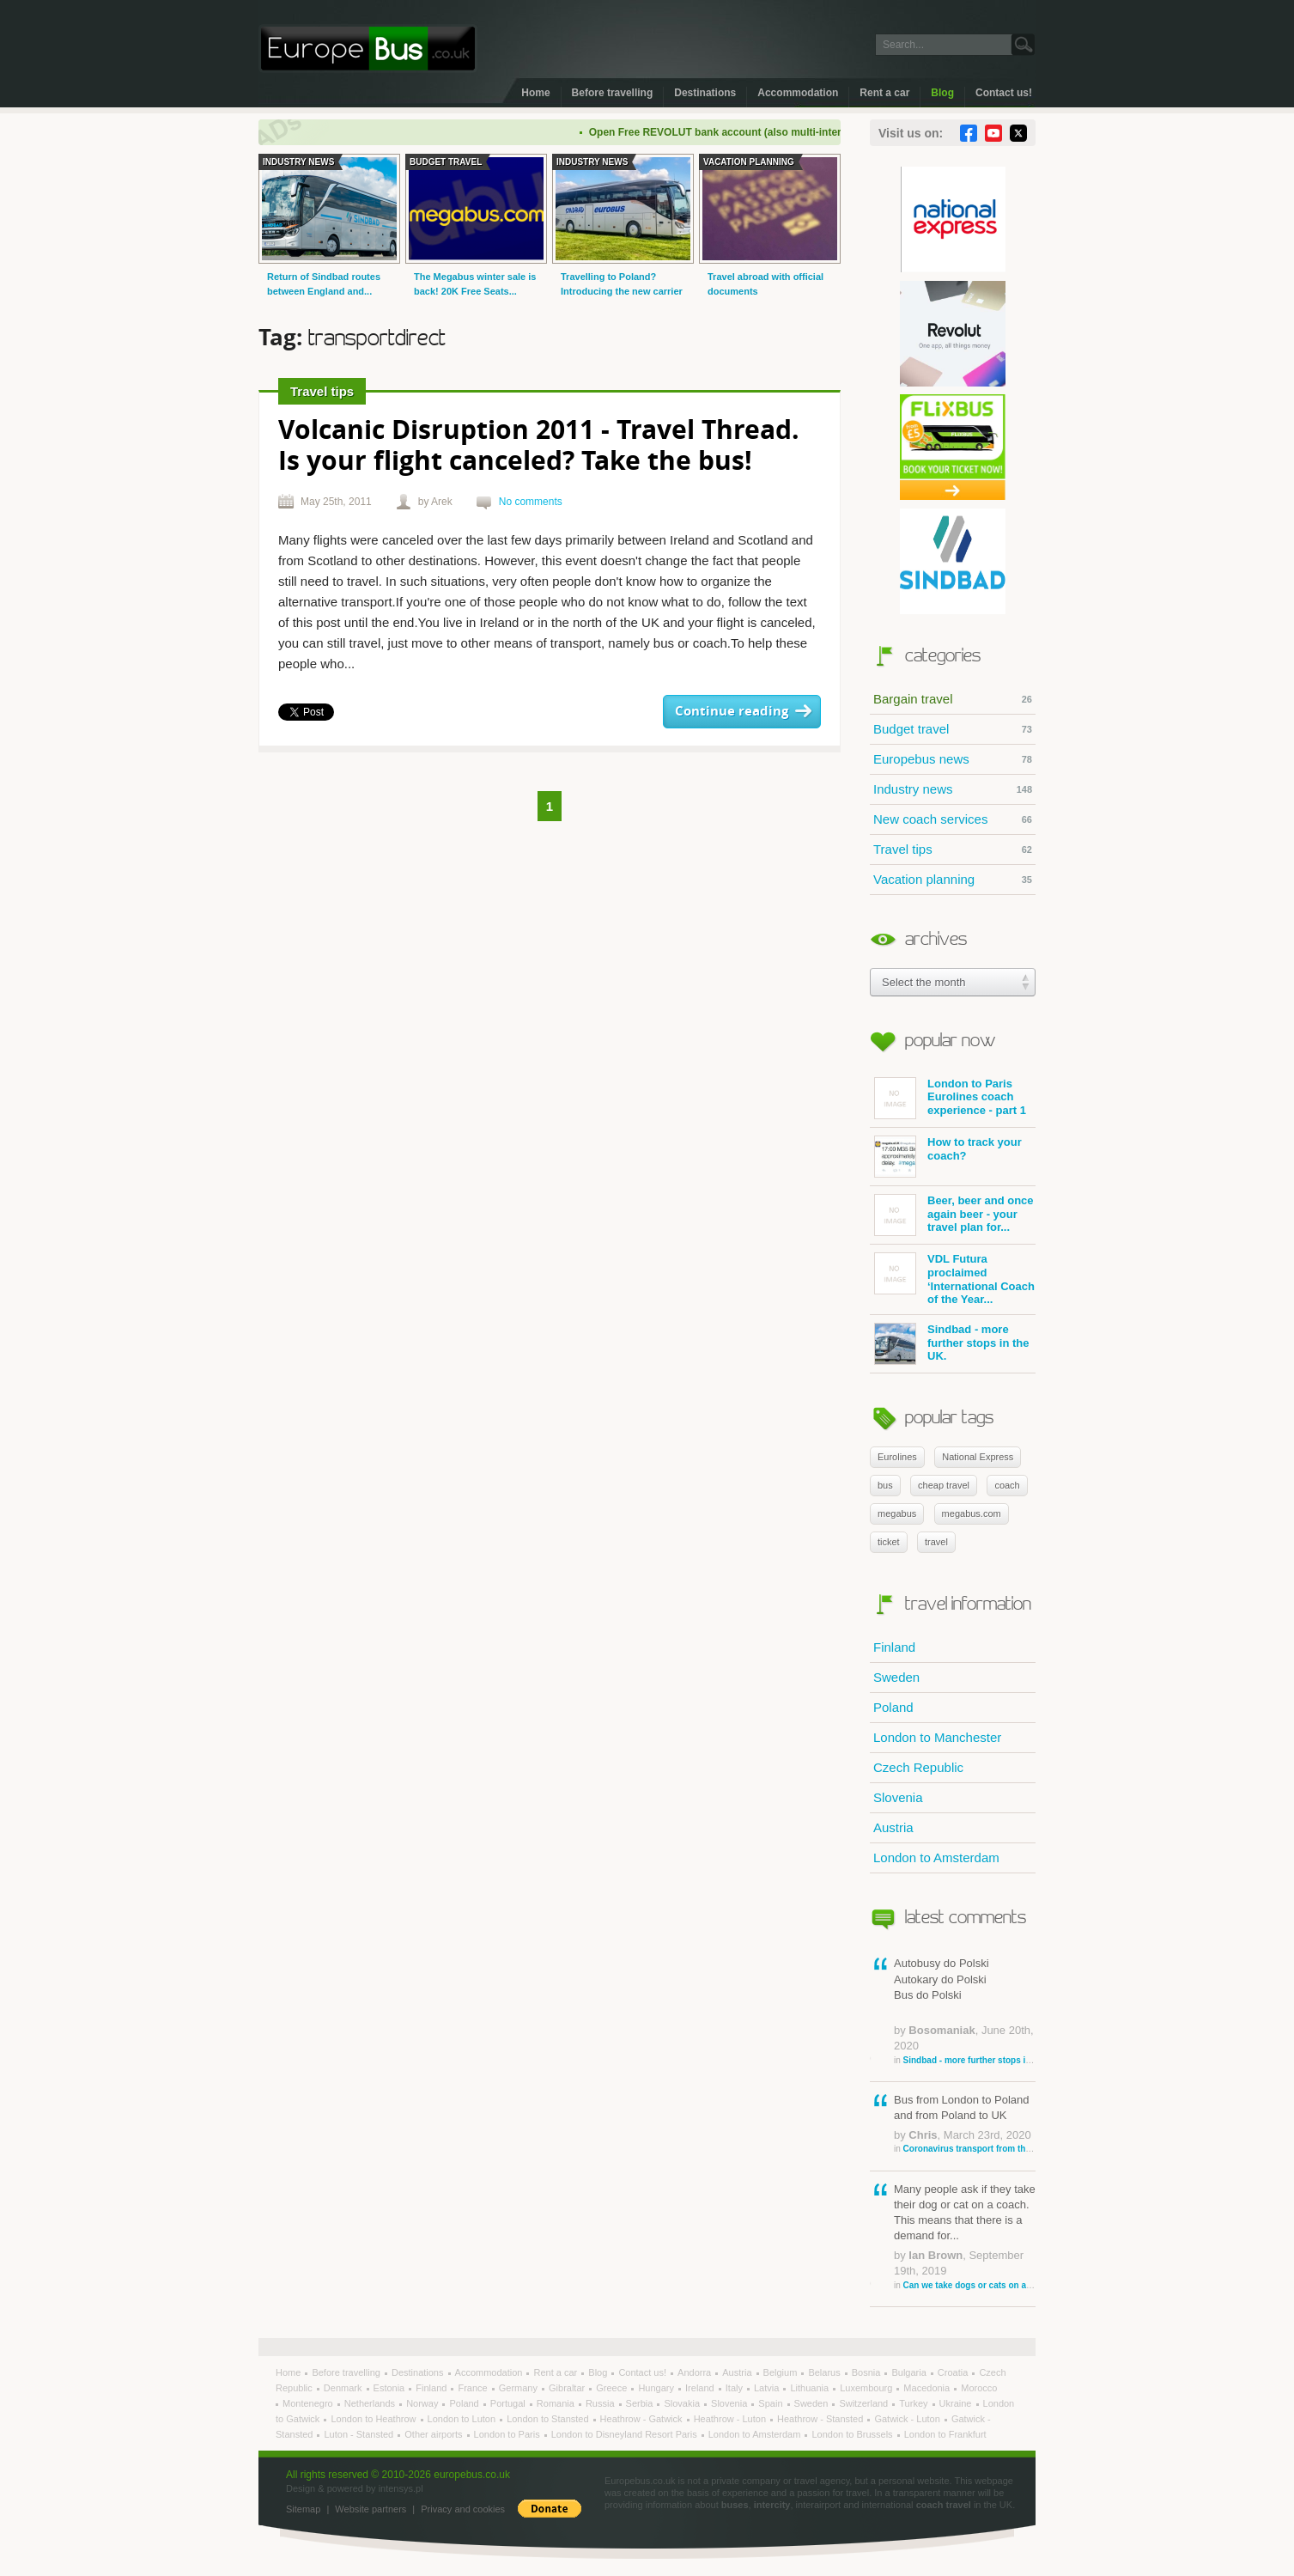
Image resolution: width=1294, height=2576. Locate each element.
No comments (530, 502)
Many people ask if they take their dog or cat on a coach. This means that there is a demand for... (965, 2237)
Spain (771, 2403)
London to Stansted (549, 2419)
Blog (942, 93)
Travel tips (952, 849)
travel (936, 1542)
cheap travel (943, 1485)
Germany (519, 2388)
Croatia (954, 2372)
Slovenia (898, 1797)
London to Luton (463, 2419)
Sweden (896, 1677)
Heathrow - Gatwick (642, 2419)
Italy (735, 2388)
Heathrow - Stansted (821, 2419)
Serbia (641, 2403)
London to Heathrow (374, 2419)
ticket (889, 1542)
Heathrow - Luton (731, 2419)
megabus (897, 1513)
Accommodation (797, 93)
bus (885, 1485)
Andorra (695, 2372)
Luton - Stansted (360, 2434)
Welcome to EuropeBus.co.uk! (367, 48)
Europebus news (952, 759)
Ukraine (957, 2403)
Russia (601, 2403)
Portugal (509, 2403)
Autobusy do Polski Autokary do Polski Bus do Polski (965, 2011)
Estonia (391, 2388)
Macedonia (927, 2388)
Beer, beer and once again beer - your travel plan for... (954, 1215)
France (473, 2388)
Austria (893, 1827)
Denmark (344, 2388)
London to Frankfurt (945, 2434)
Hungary (657, 2388)
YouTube (993, 133)
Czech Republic (918, 1767)
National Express (977, 1457)
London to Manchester (937, 1737)
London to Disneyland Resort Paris (625, 2434)
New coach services (952, 819)
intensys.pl (401, 2488)
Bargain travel (952, 699)
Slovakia (683, 2403)
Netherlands (371, 2403)
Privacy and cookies (463, 2509)
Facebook (968, 133)
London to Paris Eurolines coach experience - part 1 (950, 1098)
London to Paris (508, 2434)
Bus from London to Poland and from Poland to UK (965, 2124)
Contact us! (1003, 93)
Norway (423, 2403)
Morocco (979, 2388)
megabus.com (971, 1513)
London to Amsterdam (936, 1857)
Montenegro (309, 2403)
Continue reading (731, 711)
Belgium (781, 2372)
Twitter (1018, 133)
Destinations (705, 93)
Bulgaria (909, 2372)
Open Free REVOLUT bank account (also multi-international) (747, 132)
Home (535, 93)
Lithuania (810, 2388)
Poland (893, 1707)
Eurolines (897, 1457)
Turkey (914, 2403)
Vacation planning (952, 879)
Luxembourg (867, 2388)
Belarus (825, 2372)
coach (1006, 1485)
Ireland (701, 2388)
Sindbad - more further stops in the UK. (951, 1344)
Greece (612, 2388)
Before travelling (612, 93)
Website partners (370, 2509)
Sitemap (303, 2509)
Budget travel (952, 729)
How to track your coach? (948, 1157)
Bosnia (868, 2372)
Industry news (952, 789)
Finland (894, 1647)
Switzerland (864, 2403)
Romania (557, 2403)
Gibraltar (568, 2388)
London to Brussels (853, 2434)
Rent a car (884, 93)
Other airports (434, 2434)
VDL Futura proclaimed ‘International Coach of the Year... (954, 1279)
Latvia (767, 2388)
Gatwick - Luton (908, 2419)
